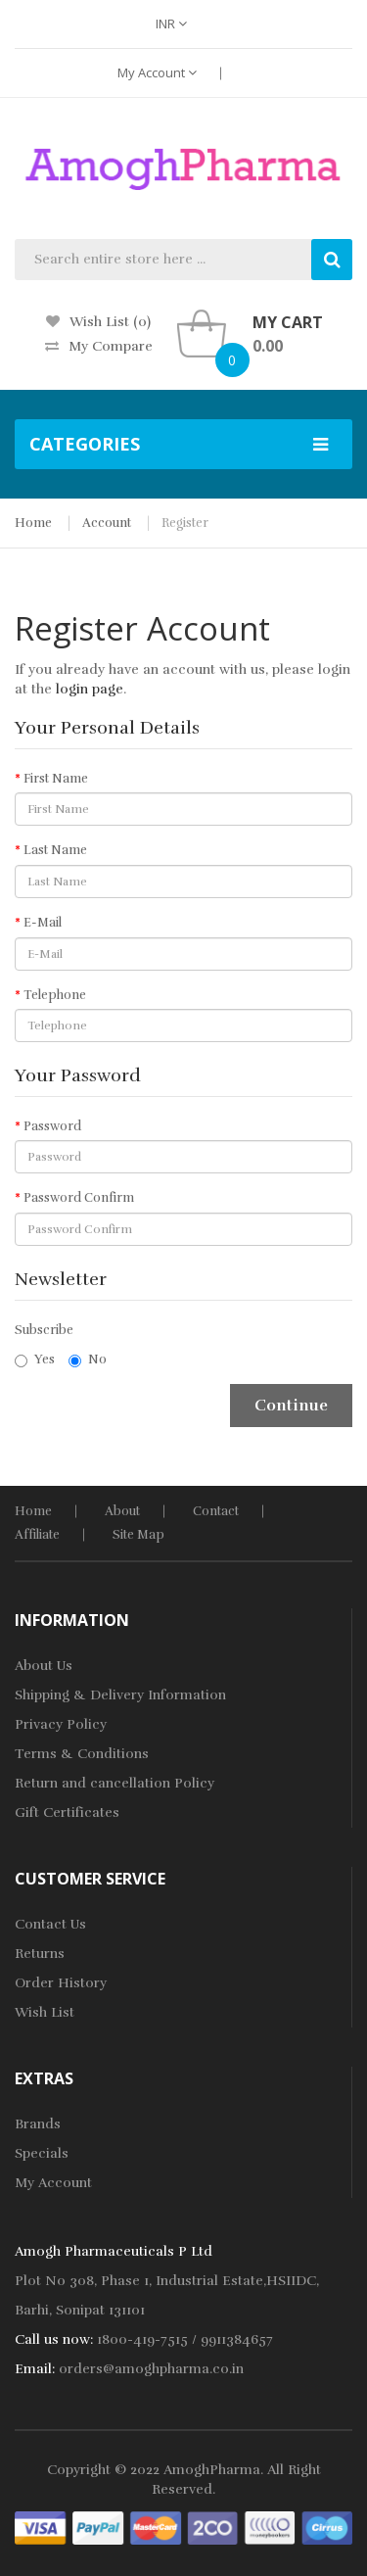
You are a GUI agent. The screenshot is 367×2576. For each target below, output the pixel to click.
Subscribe (44, 1330)
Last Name (55, 850)
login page (89, 689)
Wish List (44, 2012)
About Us (43, 1665)
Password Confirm (78, 1198)
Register (184, 523)
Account (106, 523)
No (88, 1359)
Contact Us (50, 1924)
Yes (35, 1359)
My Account (157, 72)
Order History (61, 1983)
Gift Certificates (67, 1812)
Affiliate (37, 1535)
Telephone (54, 995)
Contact (216, 1511)
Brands (38, 2124)
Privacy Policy (61, 1724)
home (33, 1511)
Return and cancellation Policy (114, 1783)
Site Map (138, 1535)
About (122, 1511)
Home (33, 523)
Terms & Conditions (82, 1753)
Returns (40, 1953)
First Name (55, 779)
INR (171, 23)
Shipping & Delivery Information (120, 1695)
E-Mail (42, 922)
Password (52, 1126)
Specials (42, 2153)
